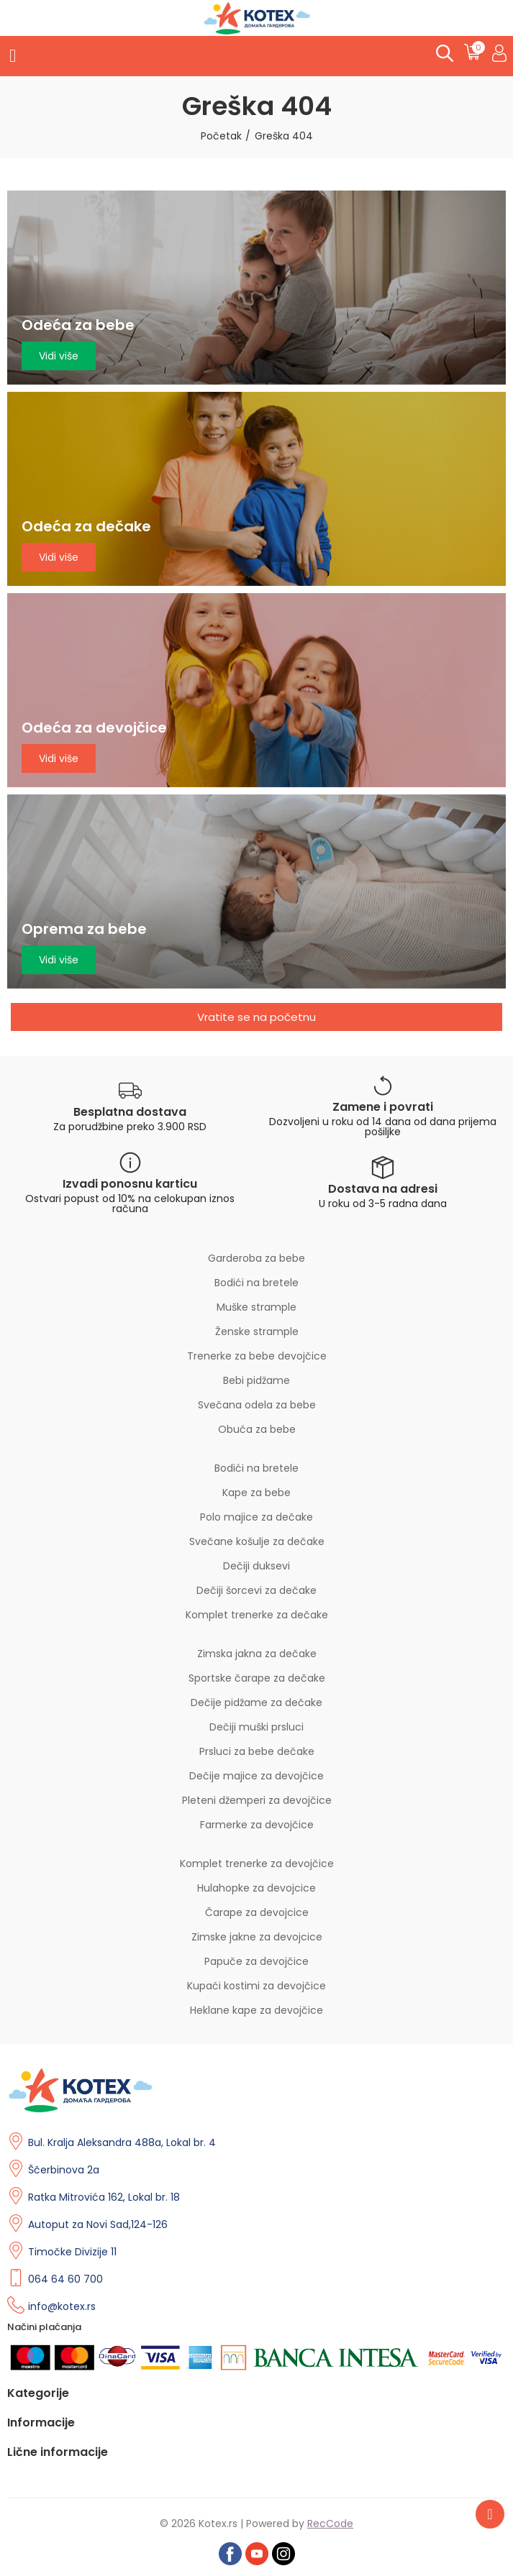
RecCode (330, 2523)
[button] (256, 1017)
